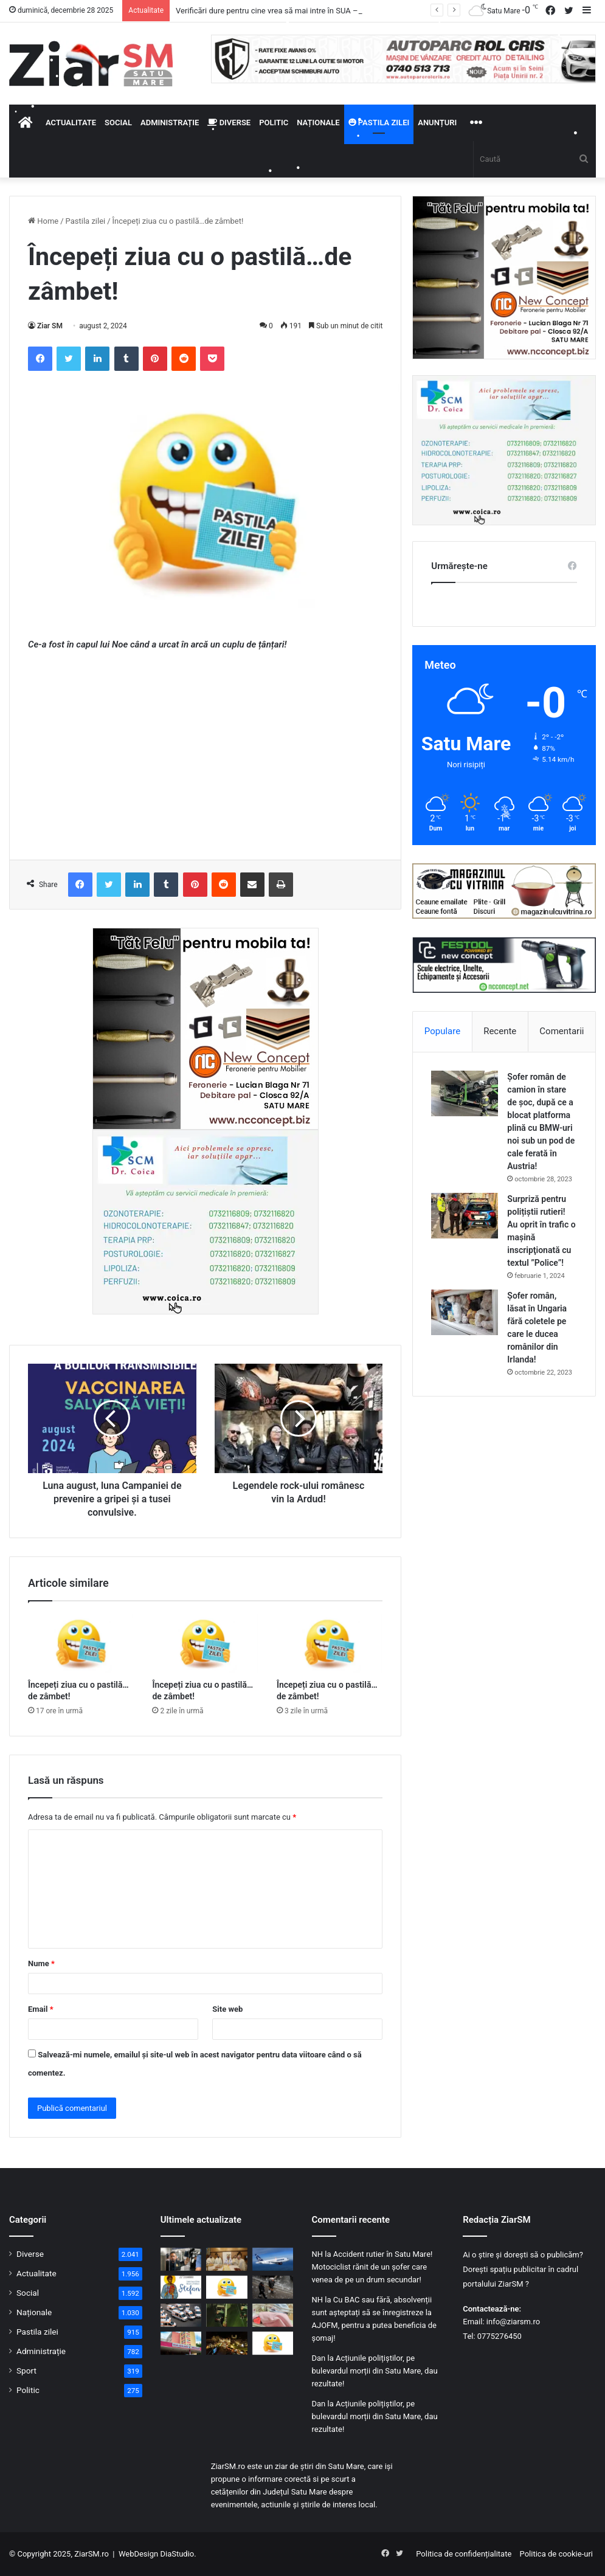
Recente (499, 1031)
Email (41, 2009)
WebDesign (138, 2553)
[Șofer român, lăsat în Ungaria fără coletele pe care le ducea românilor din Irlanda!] (464, 1312)
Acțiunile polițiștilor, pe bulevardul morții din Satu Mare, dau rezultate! (375, 2370)
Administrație (169, 122)
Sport (26, 2370)
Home (43, 221)
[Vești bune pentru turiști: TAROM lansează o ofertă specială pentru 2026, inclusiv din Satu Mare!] (273, 2259)
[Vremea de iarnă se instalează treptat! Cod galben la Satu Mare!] (273, 2287)
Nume (41, 1963)
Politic (273, 122)
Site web (227, 2009)
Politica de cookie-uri (556, 2553)
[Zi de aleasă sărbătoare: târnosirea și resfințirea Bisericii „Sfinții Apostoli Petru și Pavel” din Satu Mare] (226, 2259)
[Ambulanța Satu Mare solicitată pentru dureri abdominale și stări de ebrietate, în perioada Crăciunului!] (181, 2315)
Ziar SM (50, 326)
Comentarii (561, 1031)
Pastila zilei (379, 122)
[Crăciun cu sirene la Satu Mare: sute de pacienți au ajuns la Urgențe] (181, 2343)
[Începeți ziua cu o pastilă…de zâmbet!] (81, 1643)
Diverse (229, 122)
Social (118, 122)
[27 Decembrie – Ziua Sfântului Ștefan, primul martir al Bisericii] (181, 2287)
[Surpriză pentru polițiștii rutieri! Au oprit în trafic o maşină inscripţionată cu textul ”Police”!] (464, 1215)
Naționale (318, 122)
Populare (442, 1031)
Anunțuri (437, 122)
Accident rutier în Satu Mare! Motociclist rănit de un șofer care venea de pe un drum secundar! (372, 2267)
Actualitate (71, 122)
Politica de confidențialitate (463, 2553)
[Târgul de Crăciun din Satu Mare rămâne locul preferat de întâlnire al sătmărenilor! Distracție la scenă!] (226, 2343)
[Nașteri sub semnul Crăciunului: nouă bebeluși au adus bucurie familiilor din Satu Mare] (273, 2315)
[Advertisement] (205, 753)
